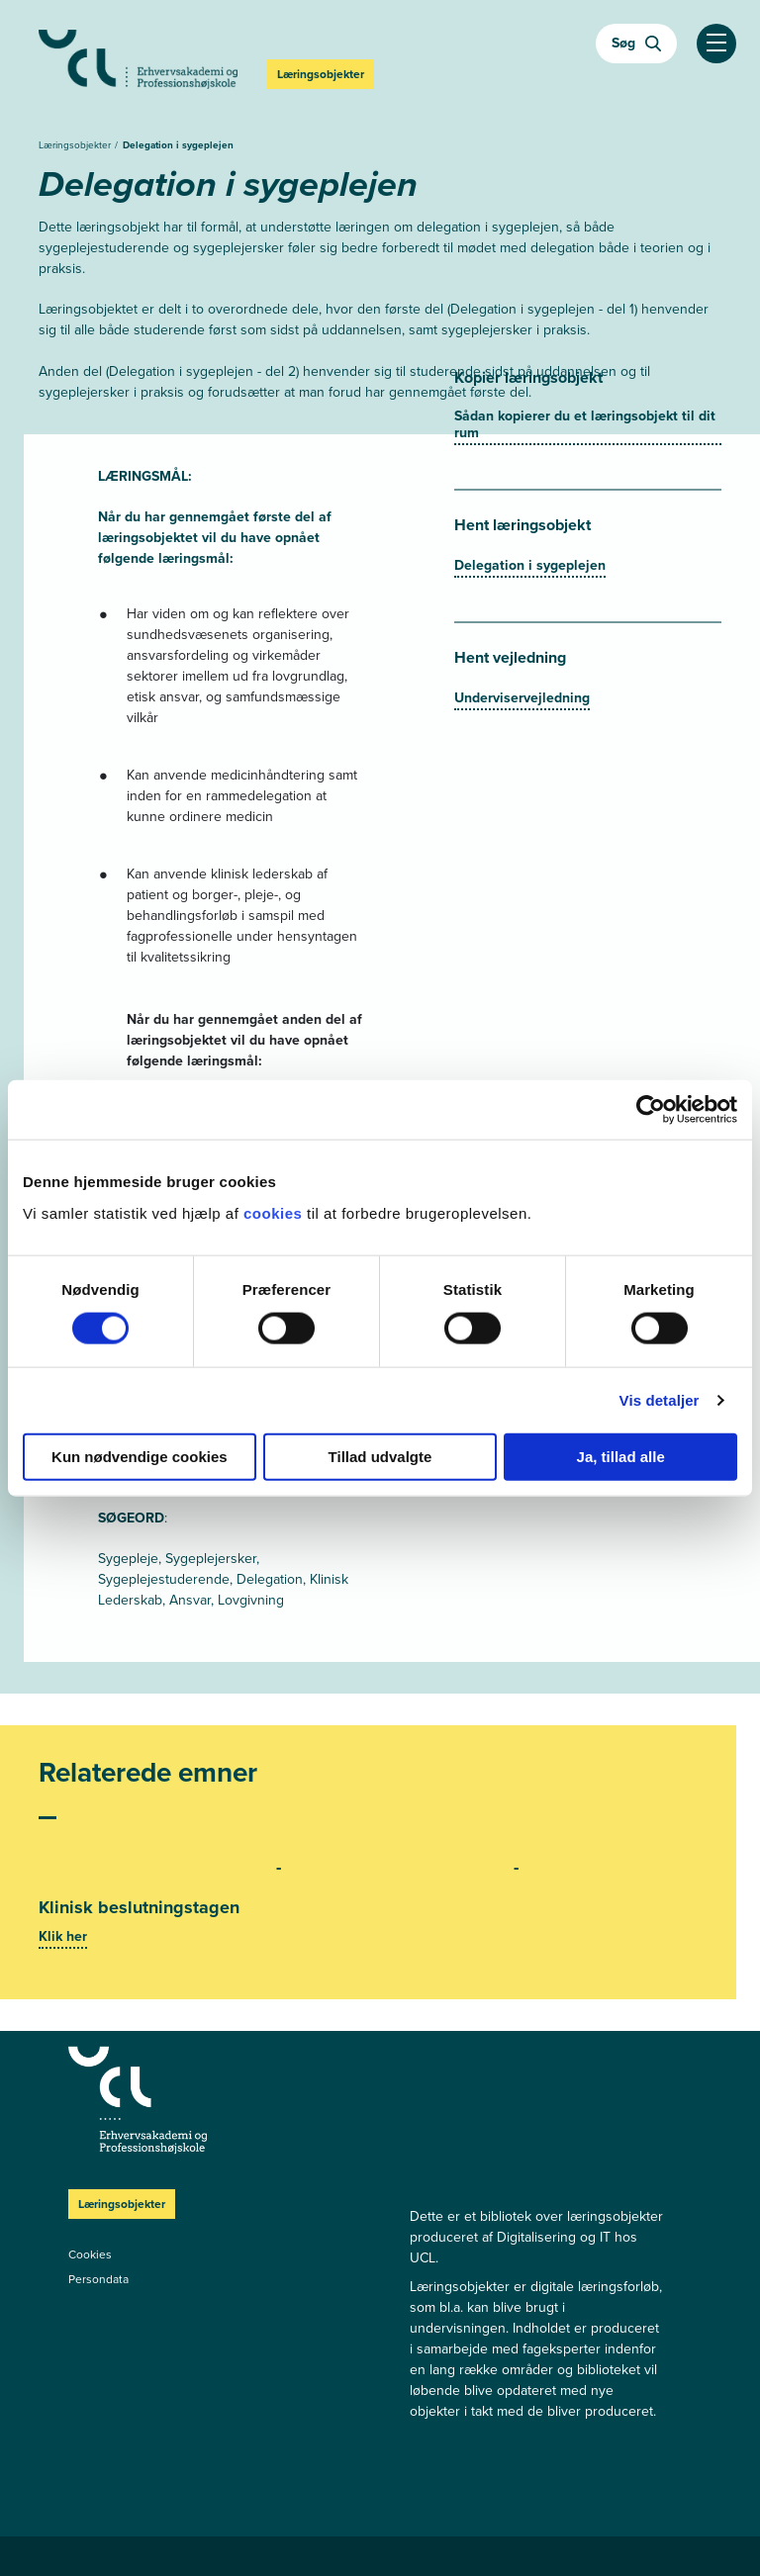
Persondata (98, 2279)
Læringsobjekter (76, 145)
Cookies (90, 2254)
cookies (275, 1212)
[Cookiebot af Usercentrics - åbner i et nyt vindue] (650, 1110)
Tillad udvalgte (380, 1455)
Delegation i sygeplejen (178, 145)
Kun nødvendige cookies (139, 1455)
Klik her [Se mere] (63, 1936)
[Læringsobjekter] (216, 2100)
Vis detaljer (659, 1400)
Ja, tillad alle (621, 1455)
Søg (636, 43)
